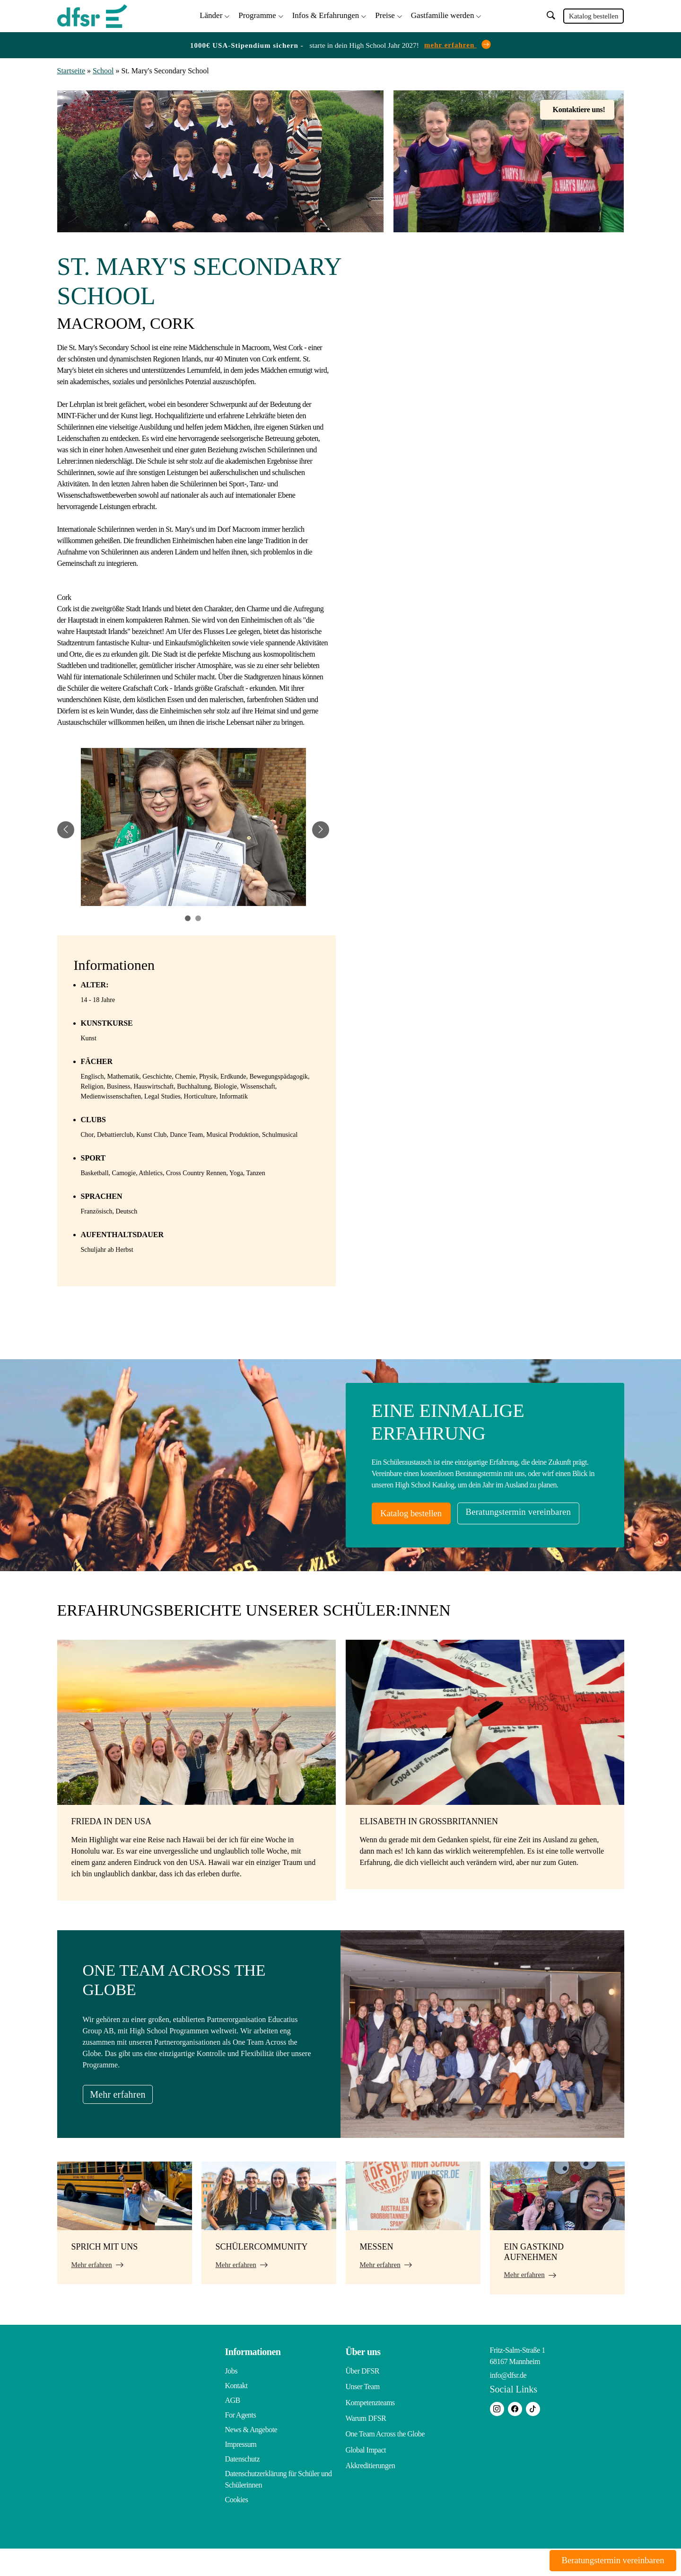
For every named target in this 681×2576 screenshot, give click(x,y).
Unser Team (363, 2413)
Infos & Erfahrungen (325, 14)
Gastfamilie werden (442, 14)
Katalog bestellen (594, 15)
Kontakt (236, 2413)
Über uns (363, 2379)
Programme (257, 14)
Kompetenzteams (370, 2428)
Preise (385, 14)
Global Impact (366, 2472)
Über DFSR (363, 2398)
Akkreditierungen (370, 2486)
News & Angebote (251, 2457)
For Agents (240, 2442)
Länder (211, 14)
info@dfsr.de (508, 2403)
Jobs (231, 2398)
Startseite (71, 69)
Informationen (253, 2379)
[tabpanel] (193, 828)
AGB (232, 2428)
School (103, 69)
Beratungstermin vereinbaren (442, 1541)
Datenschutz (242, 2486)
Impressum (241, 2472)
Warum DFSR (366, 2442)
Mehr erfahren (125, 2121)
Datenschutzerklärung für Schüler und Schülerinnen (278, 2506)
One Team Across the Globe (385, 2457)
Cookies (236, 2527)
